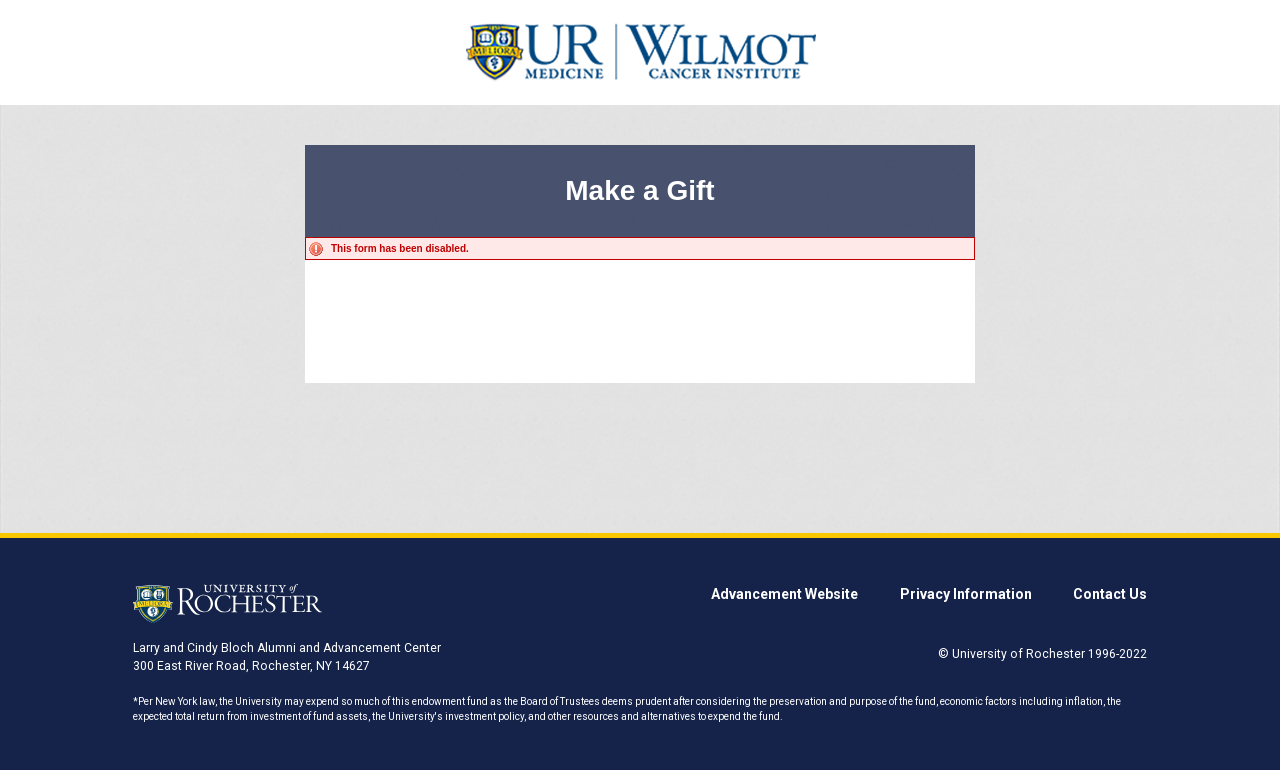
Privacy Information (966, 594)
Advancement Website (784, 594)
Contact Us (1110, 594)
